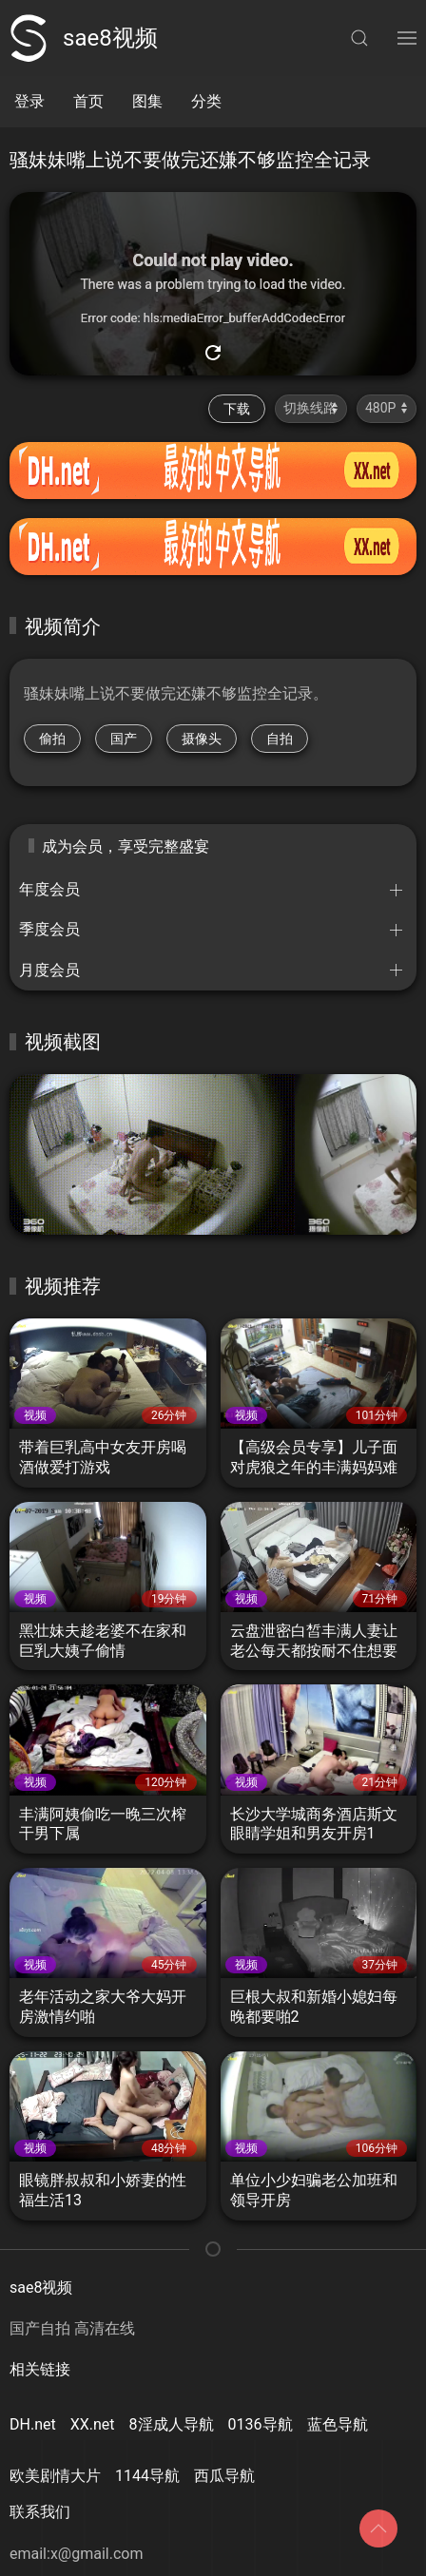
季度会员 (49, 929)
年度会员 (49, 889)
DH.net (33, 2424)
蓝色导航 (337, 2424)
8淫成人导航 (171, 2424)
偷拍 (52, 738)
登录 (29, 101)
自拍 (279, 738)
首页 (88, 101)
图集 (147, 101)
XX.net (92, 2424)
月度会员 (49, 970)
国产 (123, 738)
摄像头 (202, 738)
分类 (206, 101)
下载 (236, 408)
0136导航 (260, 2424)
